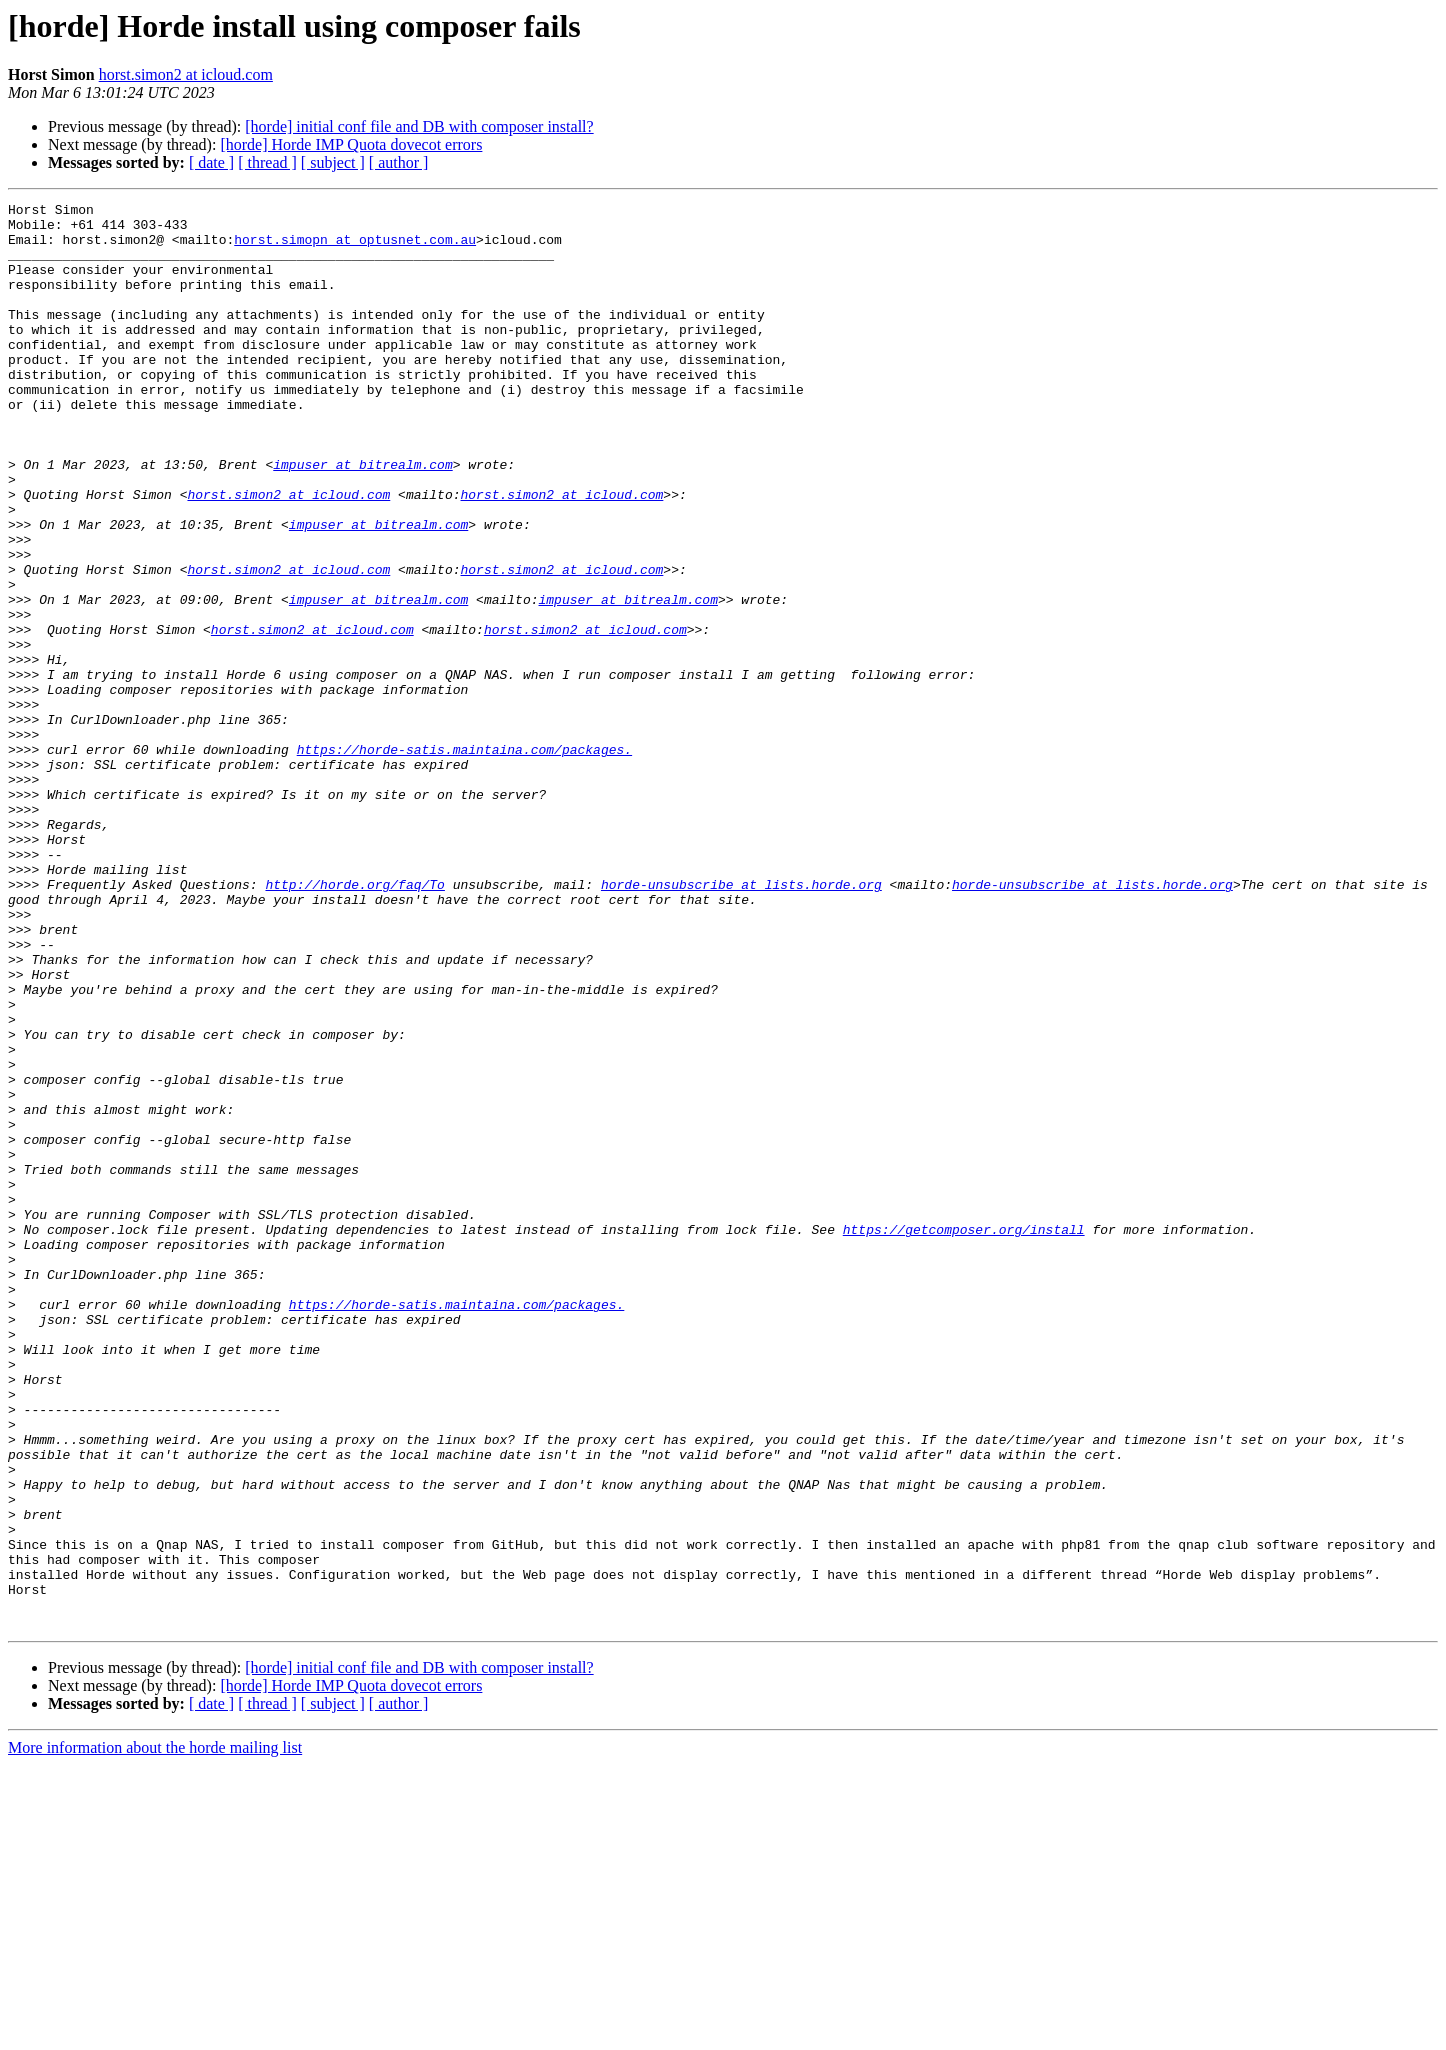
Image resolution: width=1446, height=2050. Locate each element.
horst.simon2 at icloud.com (186, 74)
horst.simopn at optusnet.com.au (355, 248)
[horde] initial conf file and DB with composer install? (419, 126)
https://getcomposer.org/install (964, 1436)
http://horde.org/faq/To (354, 1022)
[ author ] (399, 162)
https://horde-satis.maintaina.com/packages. (464, 860)
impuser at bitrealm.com (362, 518)
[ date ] (211, 162)
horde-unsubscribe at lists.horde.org (741, 1022)
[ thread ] (267, 162)
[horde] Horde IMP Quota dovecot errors (351, 144)
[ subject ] (333, 162)
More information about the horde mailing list (155, 2032)
